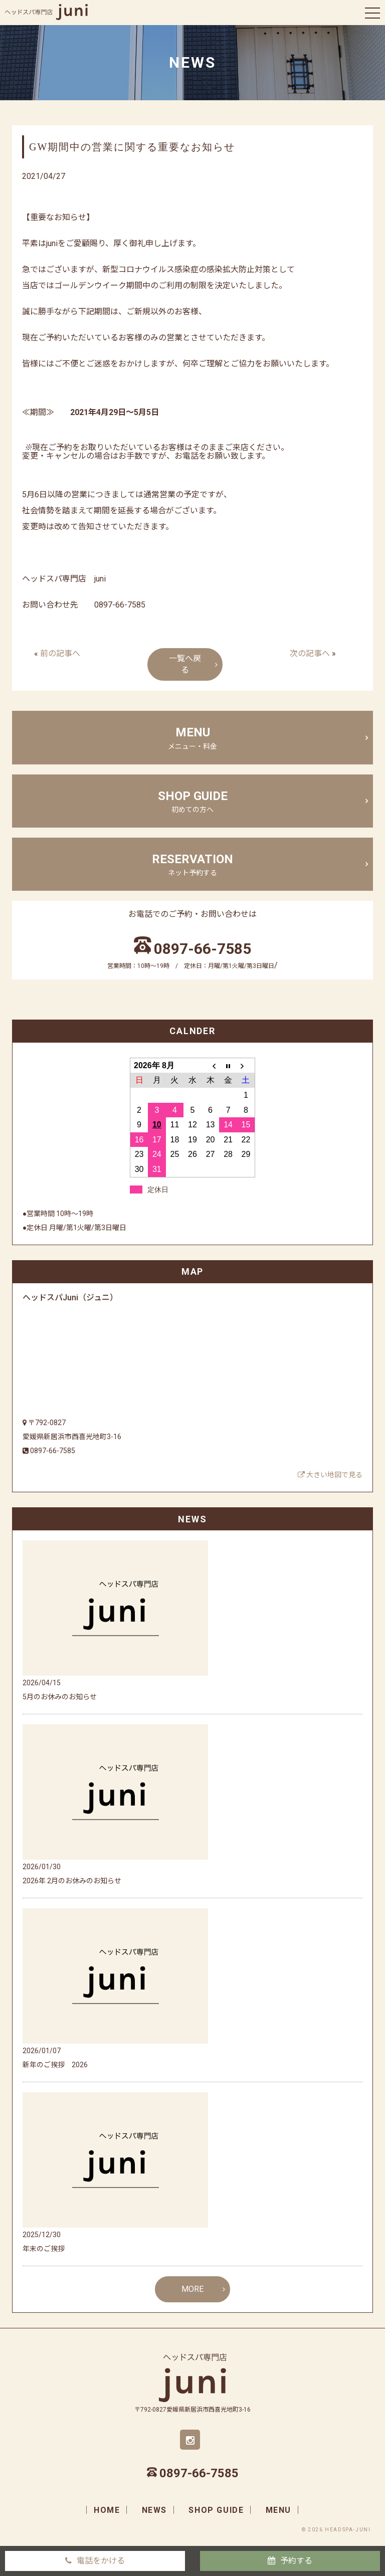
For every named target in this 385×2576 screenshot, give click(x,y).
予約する (296, 2560)
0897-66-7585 (202, 948)
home (107, 2510)
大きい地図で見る (330, 1475)
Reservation (192, 865)
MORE (192, 2289)
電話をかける (101, 2560)
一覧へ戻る (185, 664)
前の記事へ (60, 653)
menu (192, 738)
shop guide (192, 802)
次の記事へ (310, 653)
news (154, 2510)
